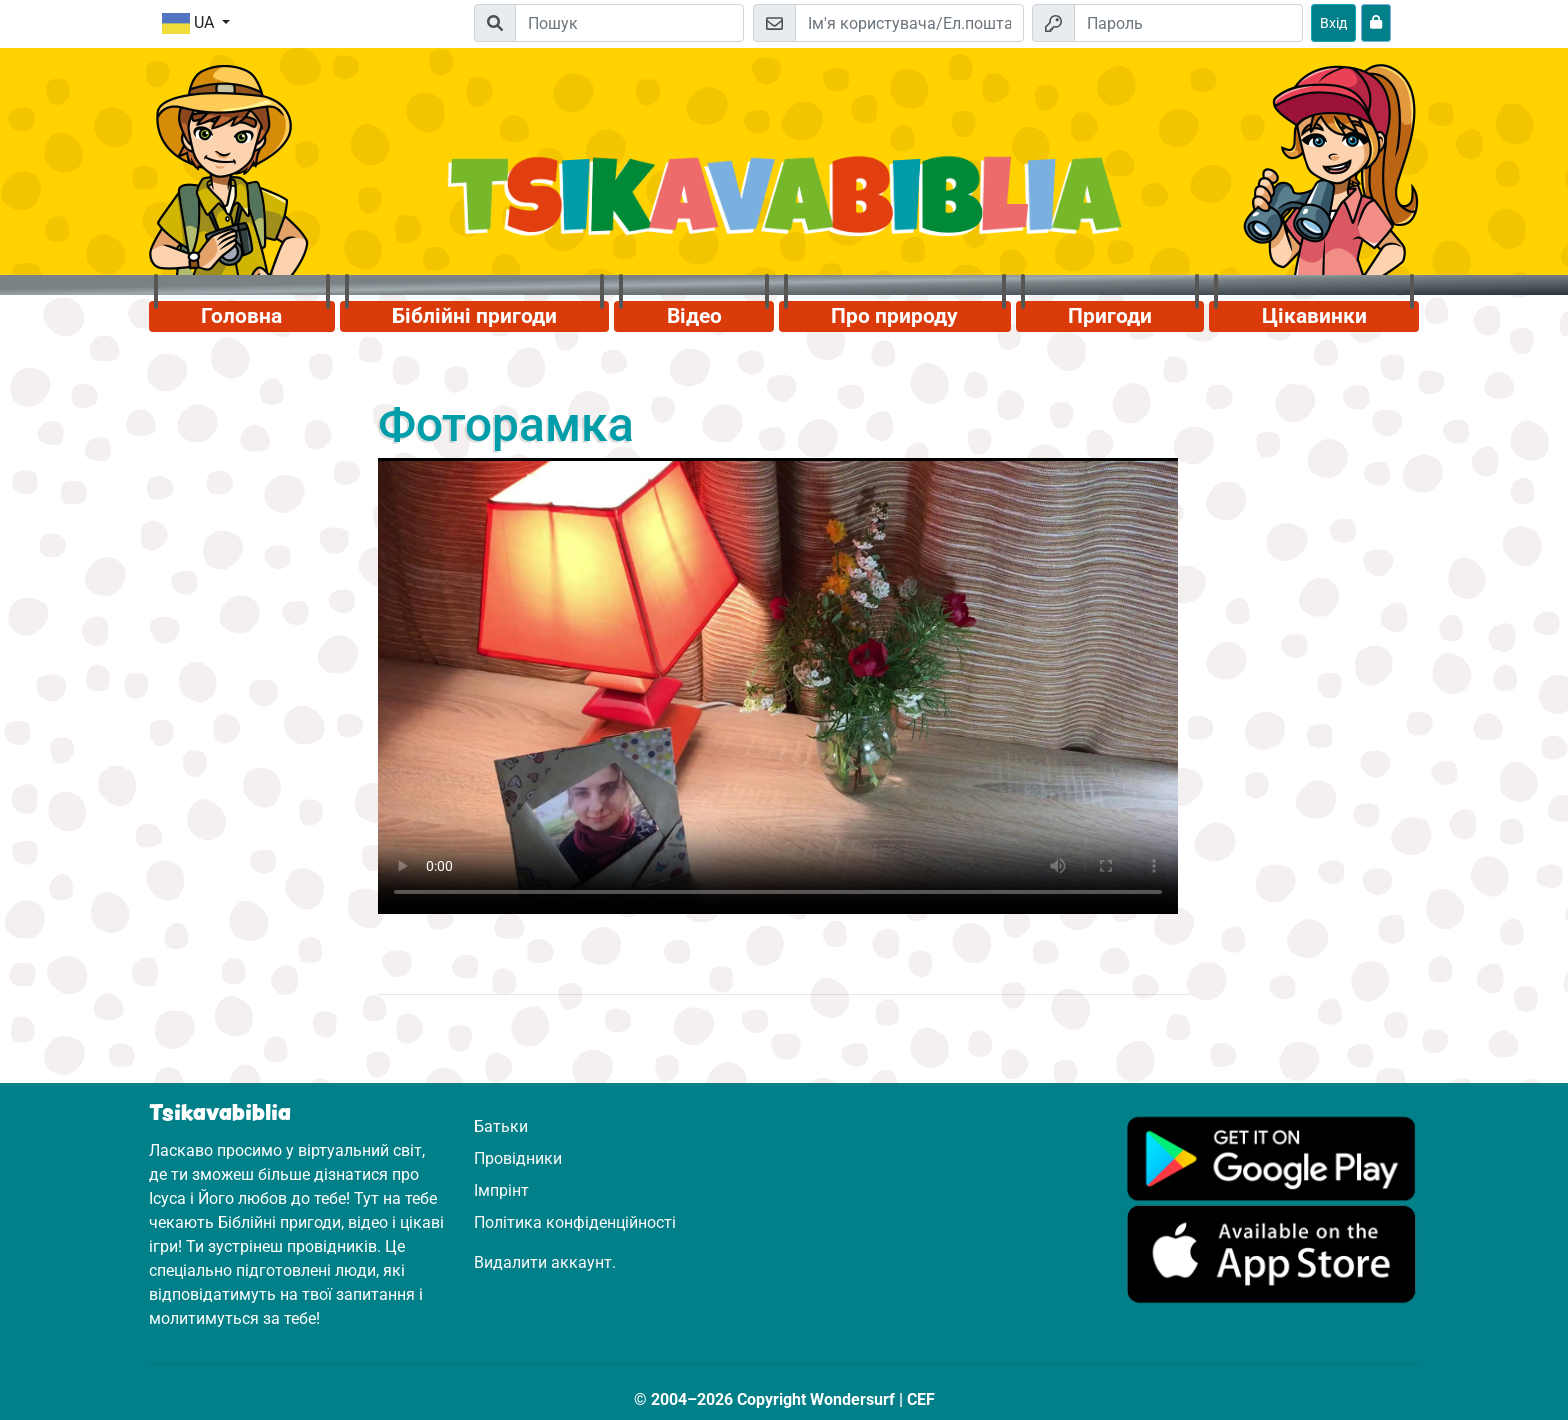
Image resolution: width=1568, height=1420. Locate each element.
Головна (241, 316)
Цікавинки (1314, 316)
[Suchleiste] (629, 23)
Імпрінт (501, 1190)
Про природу (894, 316)
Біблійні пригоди (474, 316)
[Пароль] (1188, 23)
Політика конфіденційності (575, 1222)
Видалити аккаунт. (545, 1262)
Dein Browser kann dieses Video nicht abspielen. (778, 686)
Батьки (501, 1126)
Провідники (518, 1158)
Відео (694, 316)
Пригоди (1110, 316)
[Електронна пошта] (909, 23)
